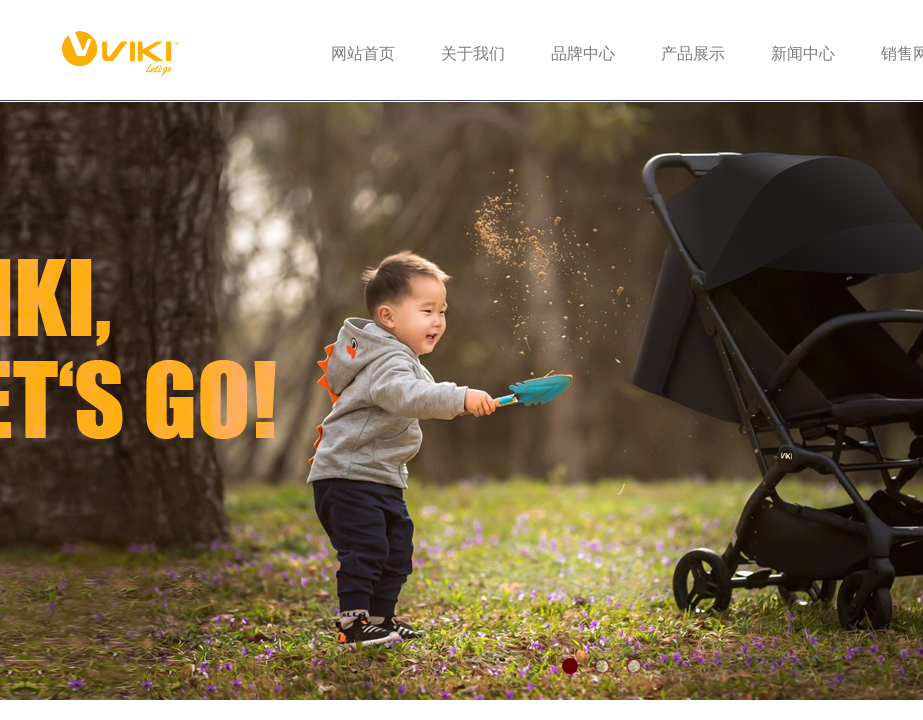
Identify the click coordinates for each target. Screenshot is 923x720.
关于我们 (473, 53)
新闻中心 (803, 53)
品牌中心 (583, 53)
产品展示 (693, 53)
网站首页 (363, 53)
